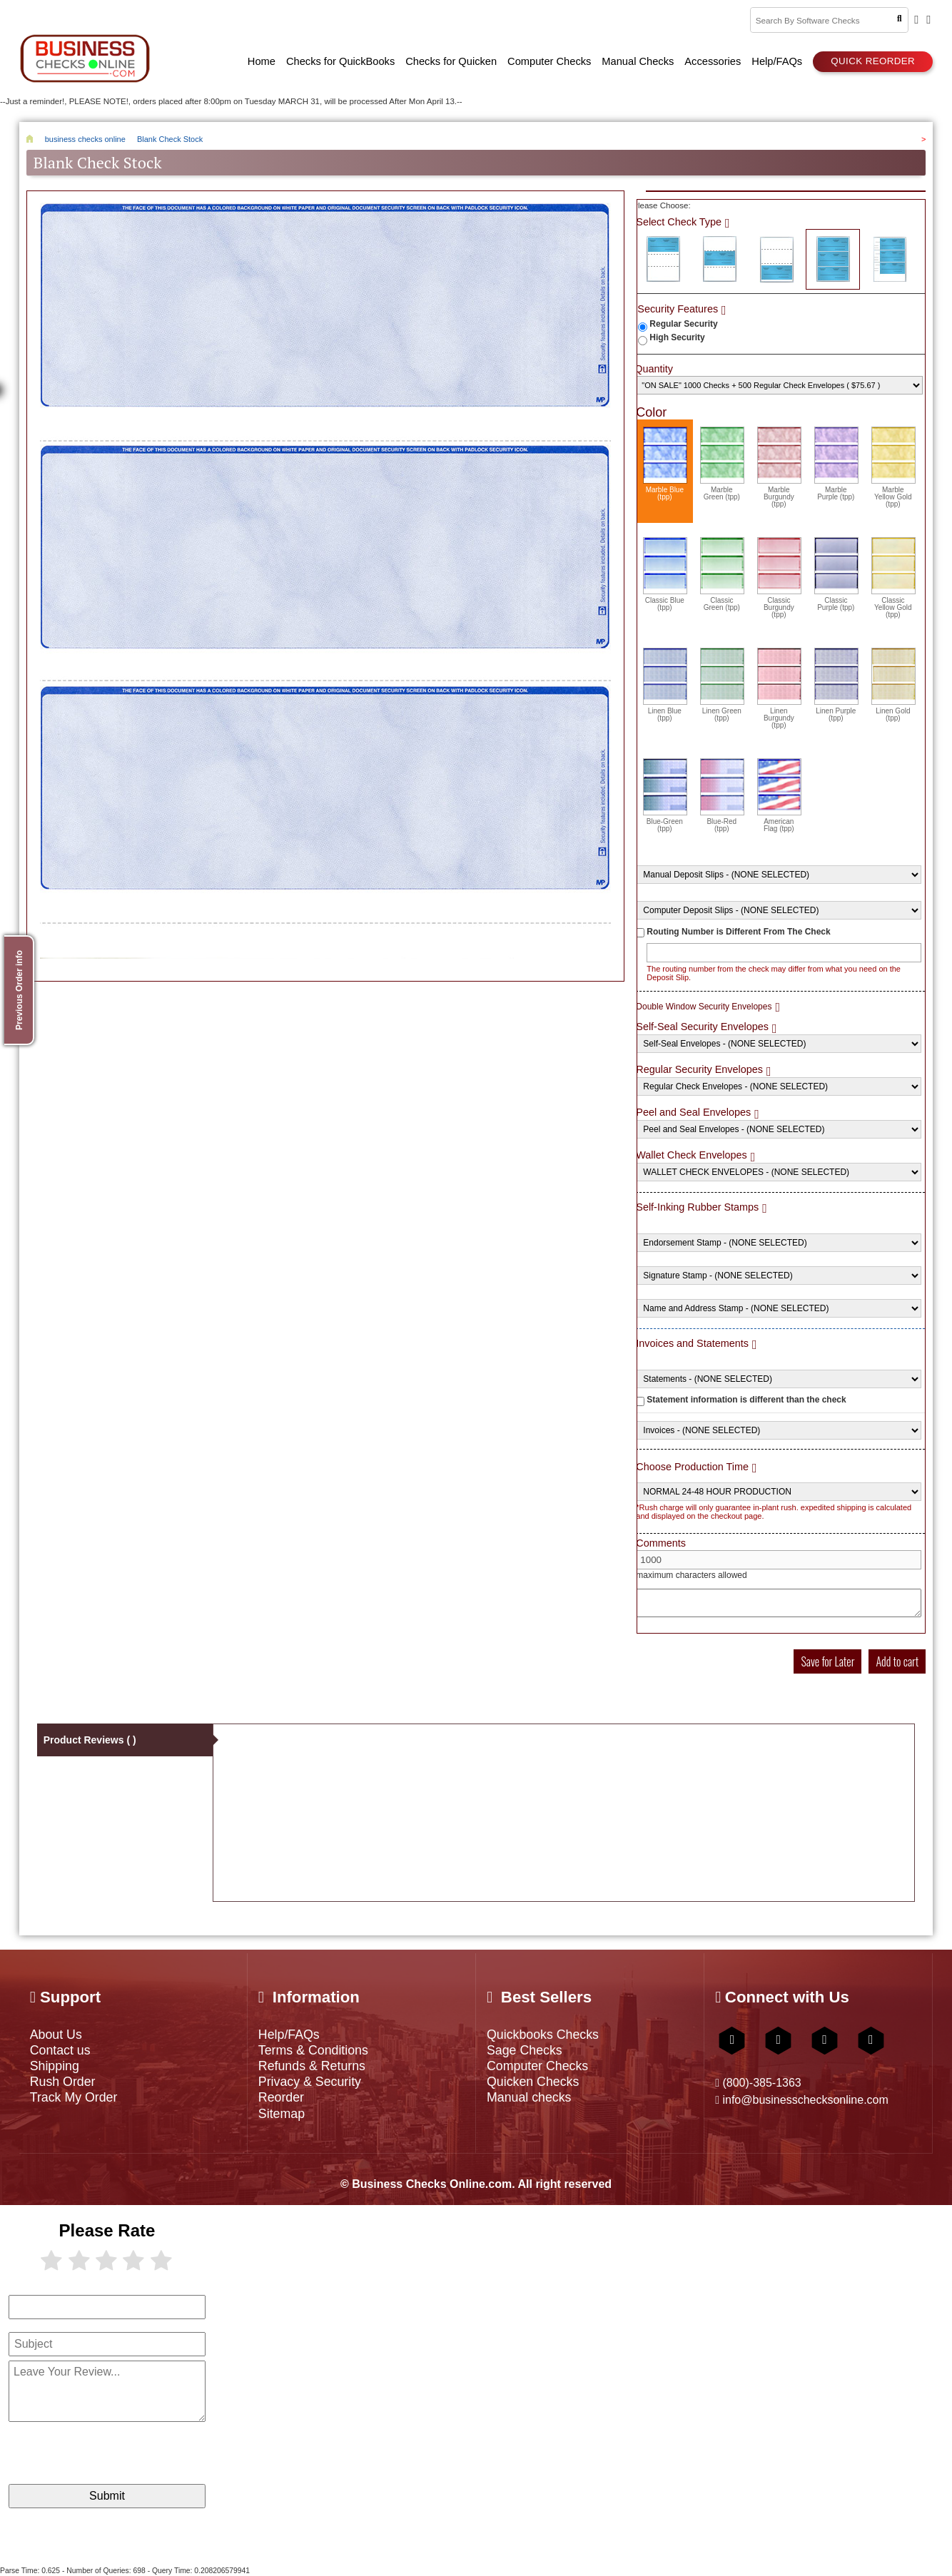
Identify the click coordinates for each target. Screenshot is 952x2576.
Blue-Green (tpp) (665, 795)
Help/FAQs (289, 2034)
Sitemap (281, 2114)
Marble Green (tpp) (722, 464)
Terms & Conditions (313, 2050)
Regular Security (683, 324)
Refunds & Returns (311, 2066)
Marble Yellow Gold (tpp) (893, 467)
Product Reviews (90, 1740)
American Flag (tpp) (779, 795)
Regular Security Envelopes (699, 1069)
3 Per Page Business (833, 259)
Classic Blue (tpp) (665, 574)
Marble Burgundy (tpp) (779, 467)
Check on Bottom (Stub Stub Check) (776, 259)
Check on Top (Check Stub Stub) (663, 259)
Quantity (653, 369)
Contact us (60, 2050)
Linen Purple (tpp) (836, 685)
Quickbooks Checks (543, 2034)
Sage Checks (524, 2050)
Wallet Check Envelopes (691, 1155)
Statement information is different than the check (746, 1400)
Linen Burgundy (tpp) (779, 688)
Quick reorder (873, 61)
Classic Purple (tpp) (836, 574)
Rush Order (63, 2081)
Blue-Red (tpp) (722, 795)
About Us (56, 2034)
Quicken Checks (533, 2081)
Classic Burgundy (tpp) (779, 577)
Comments (661, 1543)
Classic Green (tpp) (722, 574)
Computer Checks (537, 2066)
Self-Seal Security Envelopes (702, 1026)
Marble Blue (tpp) (665, 464)
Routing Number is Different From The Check (738, 932)
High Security (676, 337)
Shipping (54, 2066)
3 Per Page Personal (890, 259)
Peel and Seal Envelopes (693, 1112)
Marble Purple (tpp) (836, 464)
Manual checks (529, 2097)
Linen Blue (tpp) (665, 685)
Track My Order (74, 2097)
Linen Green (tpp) (722, 685)
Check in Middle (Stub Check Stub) (720, 259)
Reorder (281, 2097)
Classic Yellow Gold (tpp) (893, 577)
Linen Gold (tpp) (893, 685)
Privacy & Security (309, 2081)
